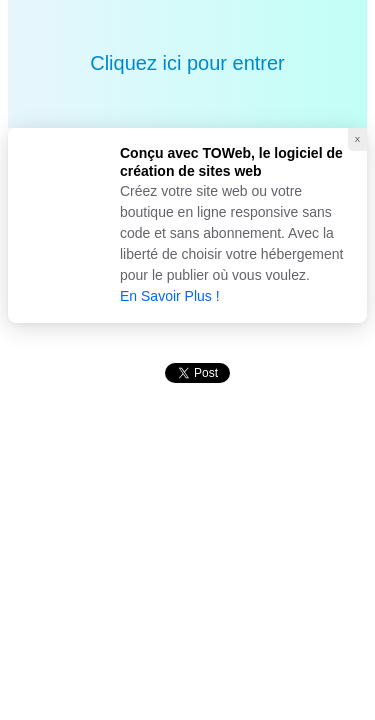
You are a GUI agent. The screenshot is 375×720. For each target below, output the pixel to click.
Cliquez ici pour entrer (187, 63)
